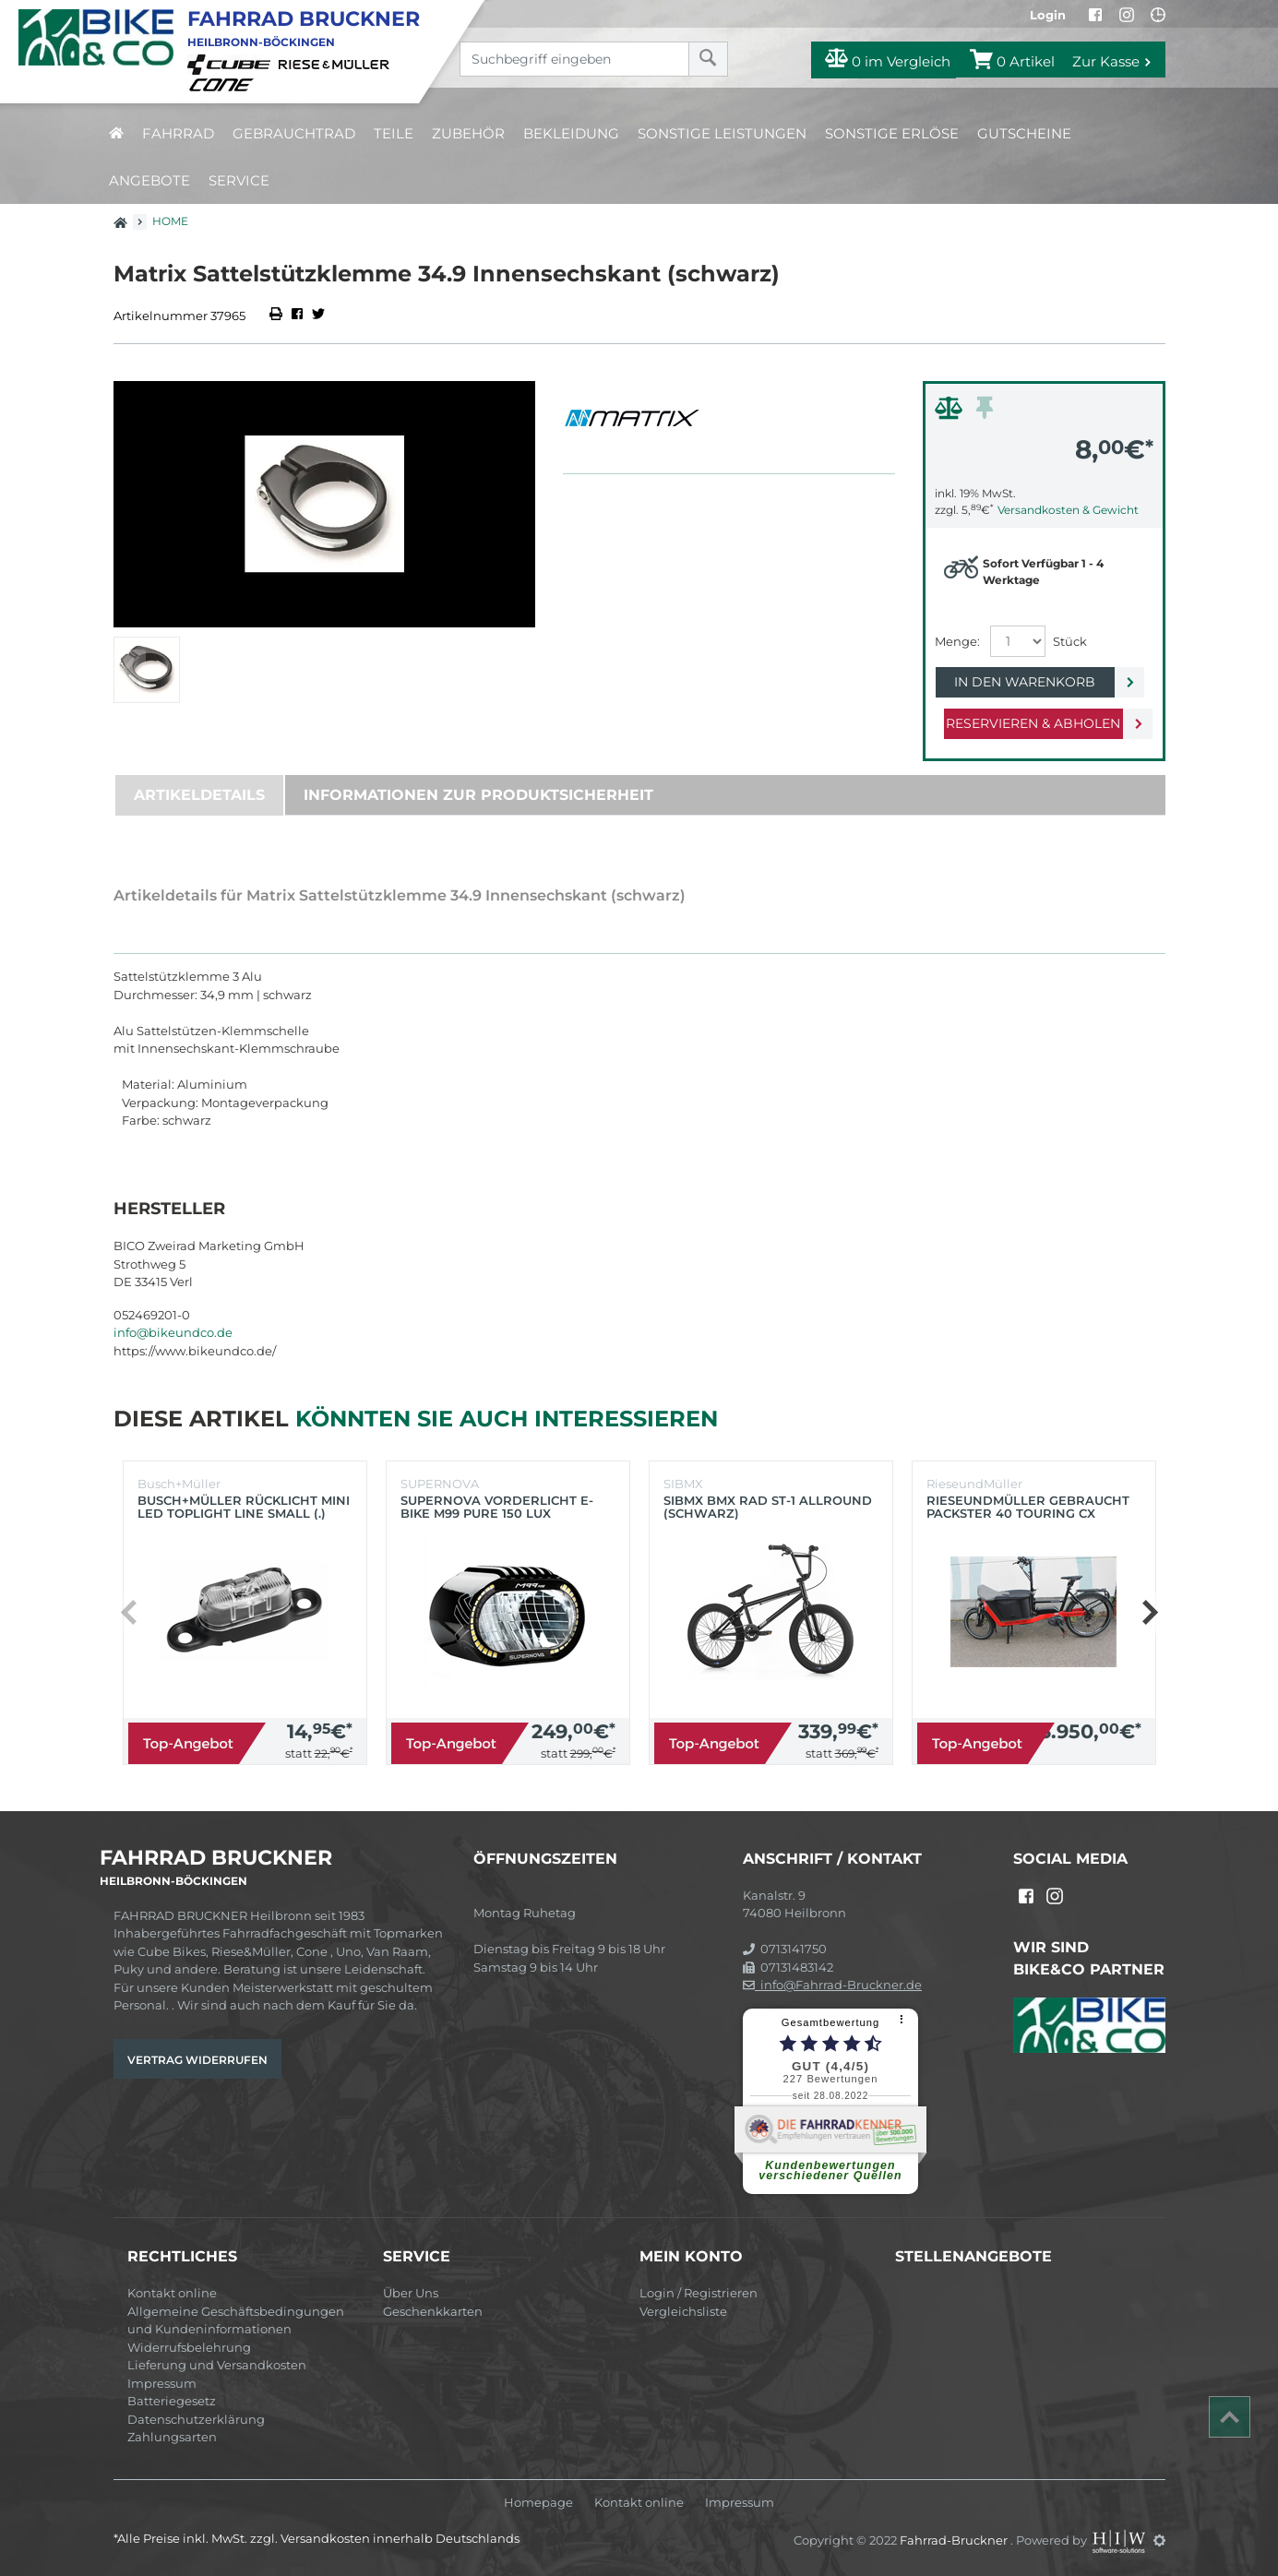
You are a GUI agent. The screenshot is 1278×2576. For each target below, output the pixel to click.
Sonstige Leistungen (722, 133)
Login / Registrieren (698, 2292)
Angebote (149, 180)
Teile (393, 133)
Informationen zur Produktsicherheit (478, 795)
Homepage (538, 2503)
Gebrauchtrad (294, 133)
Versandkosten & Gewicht (1068, 510)
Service (239, 180)
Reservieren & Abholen (1029, 723)
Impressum (162, 2383)
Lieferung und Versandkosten (216, 2364)
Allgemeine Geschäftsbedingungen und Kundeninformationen (235, 2320)
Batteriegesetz (171, 2400)
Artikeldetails (199, 795)
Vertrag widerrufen (197, 2060)
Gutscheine (1024, 133)
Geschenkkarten (433, 2311)
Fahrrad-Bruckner (955, 2540)
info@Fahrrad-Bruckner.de (832, 1984)
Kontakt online (172, 2292)
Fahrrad (178, 133)
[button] (1149, 1612)
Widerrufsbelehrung (189, 2347)
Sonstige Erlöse (892, 133)
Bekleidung (571, 133)
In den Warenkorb (1029, 682)
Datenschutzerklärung (196, 2419)
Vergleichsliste (683, 2311)
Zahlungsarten (172, 2436)
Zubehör (468, 133)
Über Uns (410, 2292)
